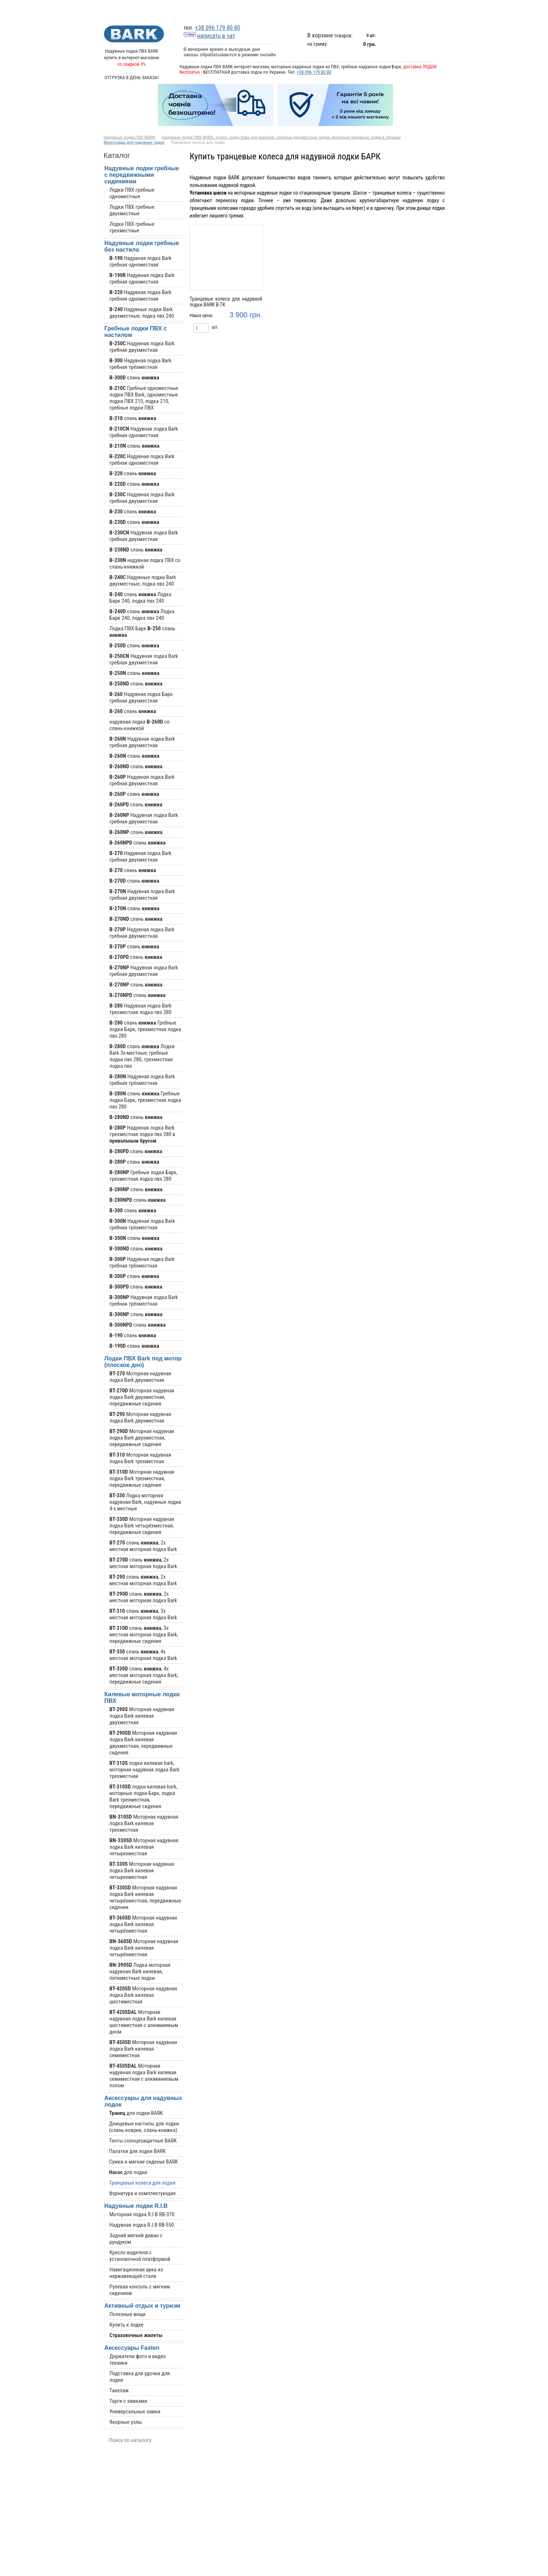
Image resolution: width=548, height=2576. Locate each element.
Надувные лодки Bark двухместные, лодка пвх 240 (142, 312)
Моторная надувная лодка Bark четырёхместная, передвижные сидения (142, 1525)
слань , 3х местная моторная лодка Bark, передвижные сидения (144, 1634)
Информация (343, 11)
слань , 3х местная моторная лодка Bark (143, 1614)
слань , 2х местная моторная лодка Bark (143, 1545)
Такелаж (119, 2390)
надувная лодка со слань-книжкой (140, 725)
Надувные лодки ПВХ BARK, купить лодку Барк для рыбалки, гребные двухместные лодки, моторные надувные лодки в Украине (281, 137)
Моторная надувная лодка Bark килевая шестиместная (143, 1995)
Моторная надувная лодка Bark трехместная (140, 1458)
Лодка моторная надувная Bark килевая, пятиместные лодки (140, 1971)
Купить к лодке (127, 2324)
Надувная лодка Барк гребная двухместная (141, 697)
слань (134, 377)
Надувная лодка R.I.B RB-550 (142, 2225)
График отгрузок (299, 10)
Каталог (261, 11)
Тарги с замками (128, 2401)
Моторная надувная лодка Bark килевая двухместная (142, 1716)
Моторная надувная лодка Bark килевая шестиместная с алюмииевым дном (144, 2022)
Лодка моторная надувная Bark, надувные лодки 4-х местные (145, 1502)
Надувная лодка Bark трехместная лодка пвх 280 (141, 1009)
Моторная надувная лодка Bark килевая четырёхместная (143, 1924)
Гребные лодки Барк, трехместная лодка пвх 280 (143, 1175)
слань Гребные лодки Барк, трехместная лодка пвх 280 (145, 1029)
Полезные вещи (128, 2314)
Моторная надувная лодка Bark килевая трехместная (144, 1823)
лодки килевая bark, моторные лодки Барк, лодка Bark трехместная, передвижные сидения (143, 1796)
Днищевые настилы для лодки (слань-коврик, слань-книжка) (144, 2126)
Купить (247, 328)
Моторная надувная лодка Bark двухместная (140, 1376)
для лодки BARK (136, 2113)
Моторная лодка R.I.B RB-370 (142, 2214)
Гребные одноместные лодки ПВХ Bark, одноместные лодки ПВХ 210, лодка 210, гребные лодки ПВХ (144, 398)
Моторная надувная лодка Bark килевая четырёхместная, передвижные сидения (145, 1897)
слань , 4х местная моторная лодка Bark (143, 1654)
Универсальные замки (135, 2411)
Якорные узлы (126, 2422)
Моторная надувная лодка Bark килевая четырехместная (144, 1847)
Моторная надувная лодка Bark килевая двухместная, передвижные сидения (143, 1743)
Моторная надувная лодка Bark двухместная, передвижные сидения (142, 1397)
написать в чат (209, 35)
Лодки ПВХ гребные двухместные (132, 210)
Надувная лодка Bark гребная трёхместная (141, 363)
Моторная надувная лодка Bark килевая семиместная (143, 2049)
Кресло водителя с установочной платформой (140, 2255)
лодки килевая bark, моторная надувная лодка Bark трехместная (145, 1769)
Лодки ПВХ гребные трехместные (132, 227)
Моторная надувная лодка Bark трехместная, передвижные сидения (142, 1478)
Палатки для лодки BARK (137, 2151)
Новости (223, 11)
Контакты (435, 11)
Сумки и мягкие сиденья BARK (143, 2161)
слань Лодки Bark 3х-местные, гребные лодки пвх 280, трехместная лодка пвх (142, 1056)
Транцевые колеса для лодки (142, 2183)
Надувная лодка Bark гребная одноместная (141, 261)
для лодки (128, 2172)
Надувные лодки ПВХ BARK (130, 137)
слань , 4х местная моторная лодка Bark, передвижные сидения (144, 1675)
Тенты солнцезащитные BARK (143, 2140)
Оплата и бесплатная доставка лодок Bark (390, 11)
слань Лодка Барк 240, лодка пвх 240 (141, 597)
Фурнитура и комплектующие (142, 2193)
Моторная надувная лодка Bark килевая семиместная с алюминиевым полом (144, 2076)
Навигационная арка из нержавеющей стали (136, 2272)
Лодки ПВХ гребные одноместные (132, 193)
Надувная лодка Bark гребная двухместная (142, 346)
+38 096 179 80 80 (217, 27)
